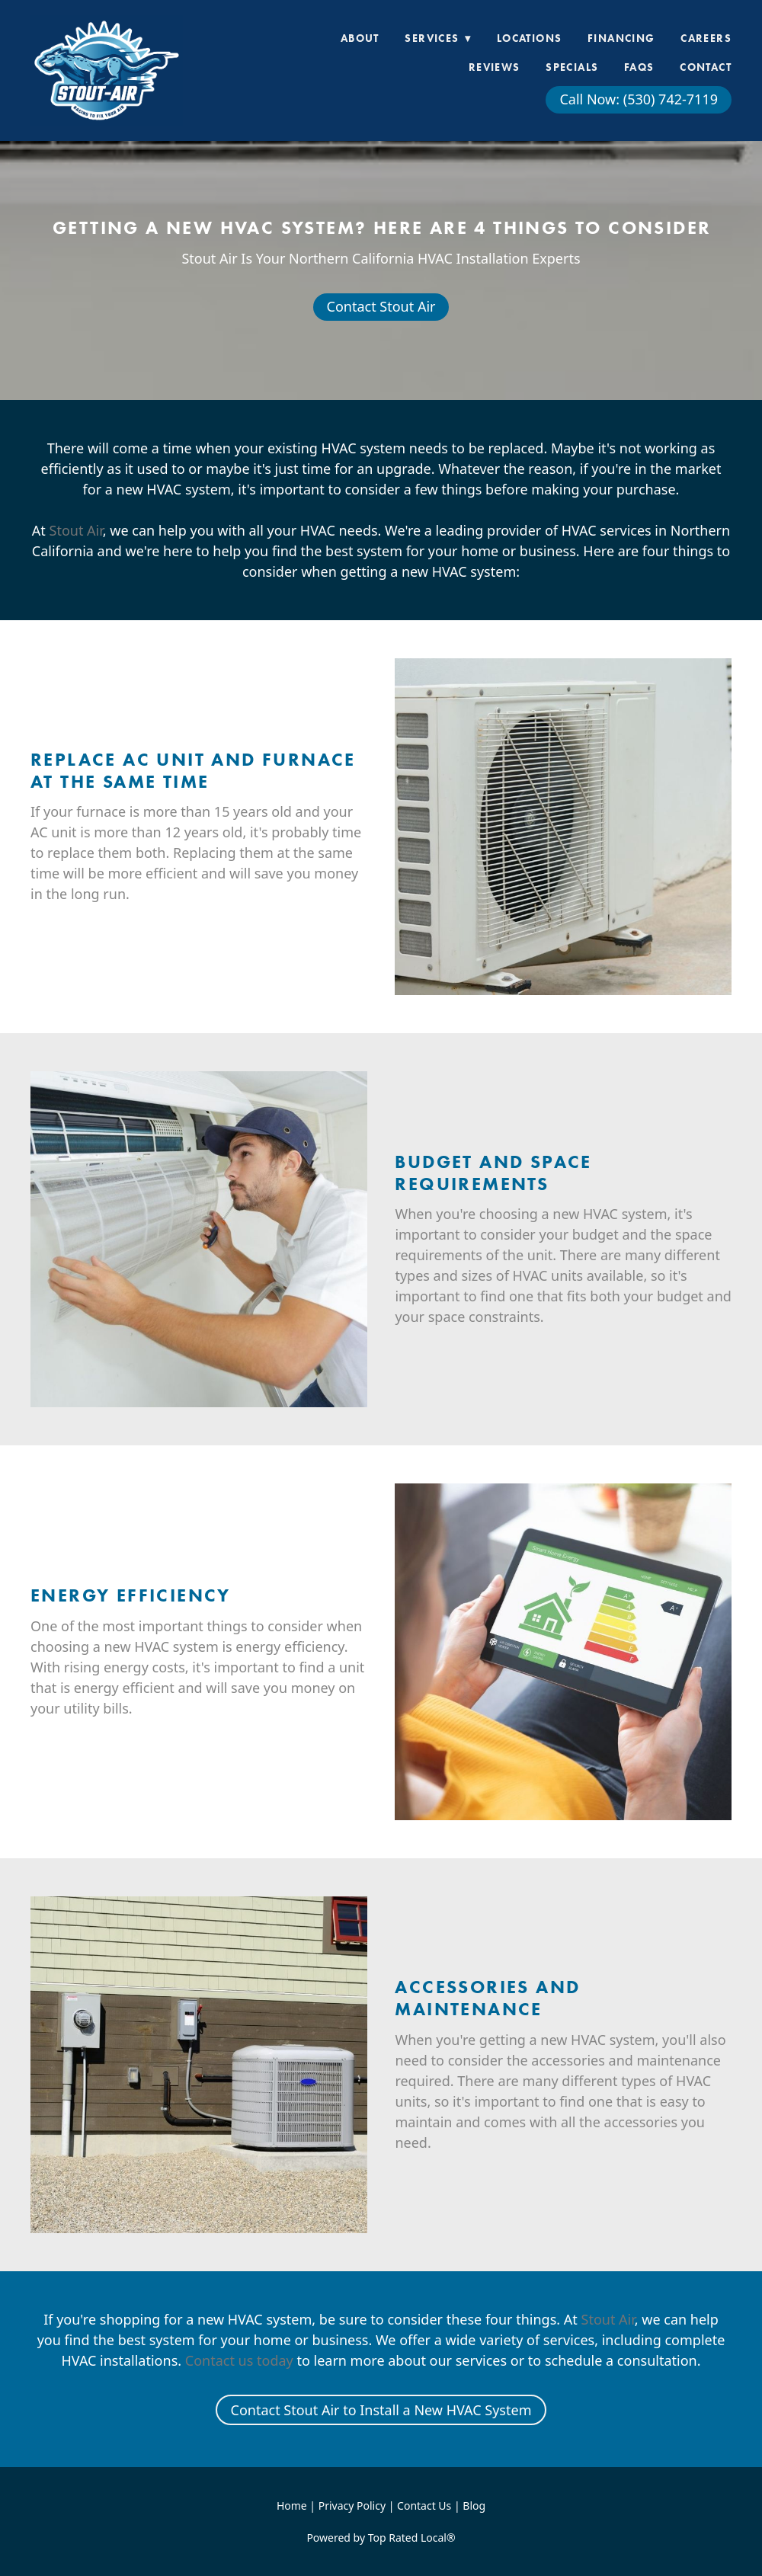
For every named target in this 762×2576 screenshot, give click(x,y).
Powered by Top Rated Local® (380, 2537)
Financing (621, 38)
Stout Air (76, 530)
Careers (706, 38)
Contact (706, 67)
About (360, 38)
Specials (572, 67)
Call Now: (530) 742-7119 (638, 99)
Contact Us (424, 2505)
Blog (474, 2505)
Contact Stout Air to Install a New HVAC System (381, 2410)
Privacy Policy (352, 2505)
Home (293, 2505)
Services (438, 38)
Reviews (494, 67)
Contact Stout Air (381, 306)
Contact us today (239, 2360)
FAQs (639, 67)
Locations (529, 38)
